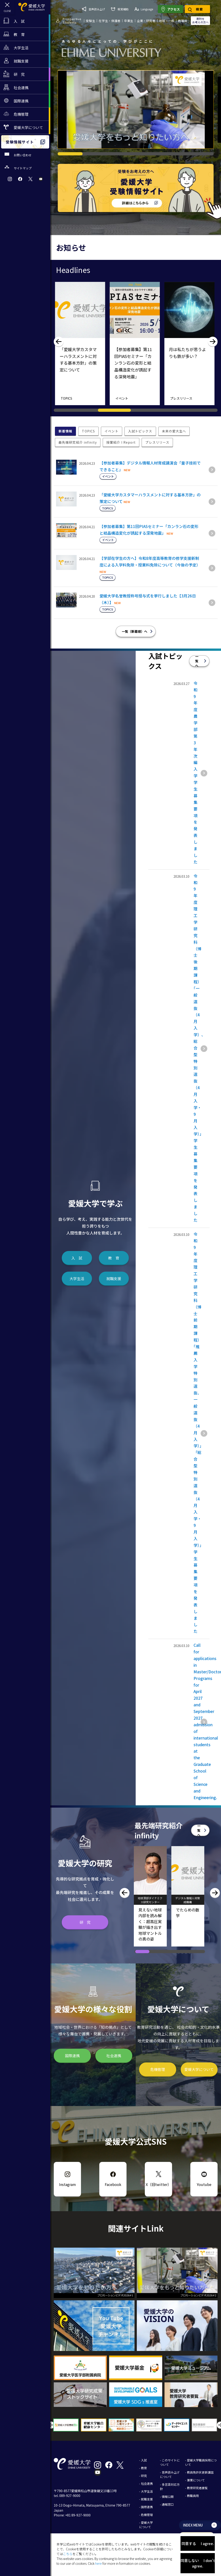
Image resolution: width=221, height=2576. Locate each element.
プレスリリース (182, 398)
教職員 (182, 20)
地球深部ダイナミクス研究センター (150, 1900)
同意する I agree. (197, 2543)
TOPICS (67, 398)
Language (144, 9)
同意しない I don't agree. (198, 2563)
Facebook (113, 2184)
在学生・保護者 (110, 20)
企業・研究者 (146, 20)
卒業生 (128, 20)
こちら (68, 2553)
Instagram (67, 2184)
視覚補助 (119, 9)
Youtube (204, 2184)
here (98, 2563)
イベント (122, 398)
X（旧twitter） (158, 2184)
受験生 (90, 20)
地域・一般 (167, 20)
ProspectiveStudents (72, 21)
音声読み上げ (93, 9)
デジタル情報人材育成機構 (188, 1900)
